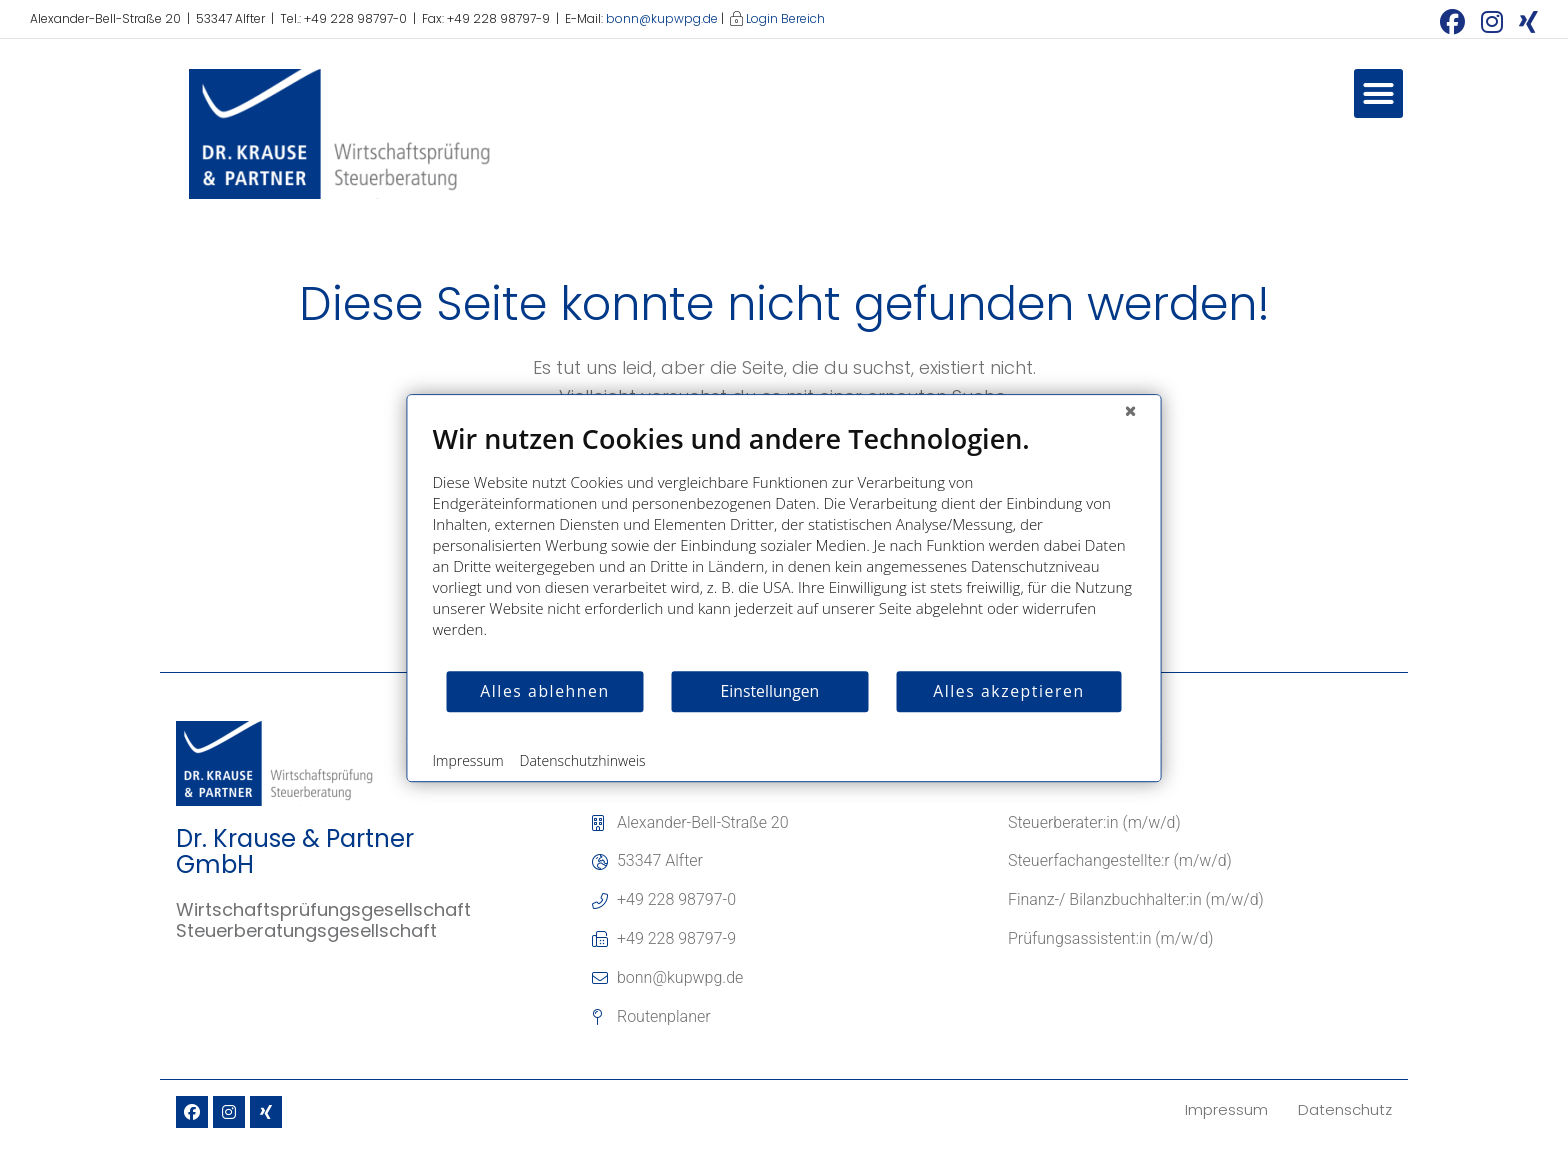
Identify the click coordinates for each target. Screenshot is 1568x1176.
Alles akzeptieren (1008, 691)
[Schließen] (1131, 410)
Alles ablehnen (544, 691)
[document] (784, 545)
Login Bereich (785, 18)
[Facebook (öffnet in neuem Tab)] (1452, 21)
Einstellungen (770, 691)
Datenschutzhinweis (583, 760)
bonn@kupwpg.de (662, 18)
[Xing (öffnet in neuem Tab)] (1524, 21)
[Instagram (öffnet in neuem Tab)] (1492, 21)
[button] (1379, 94)
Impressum (468, 760)
